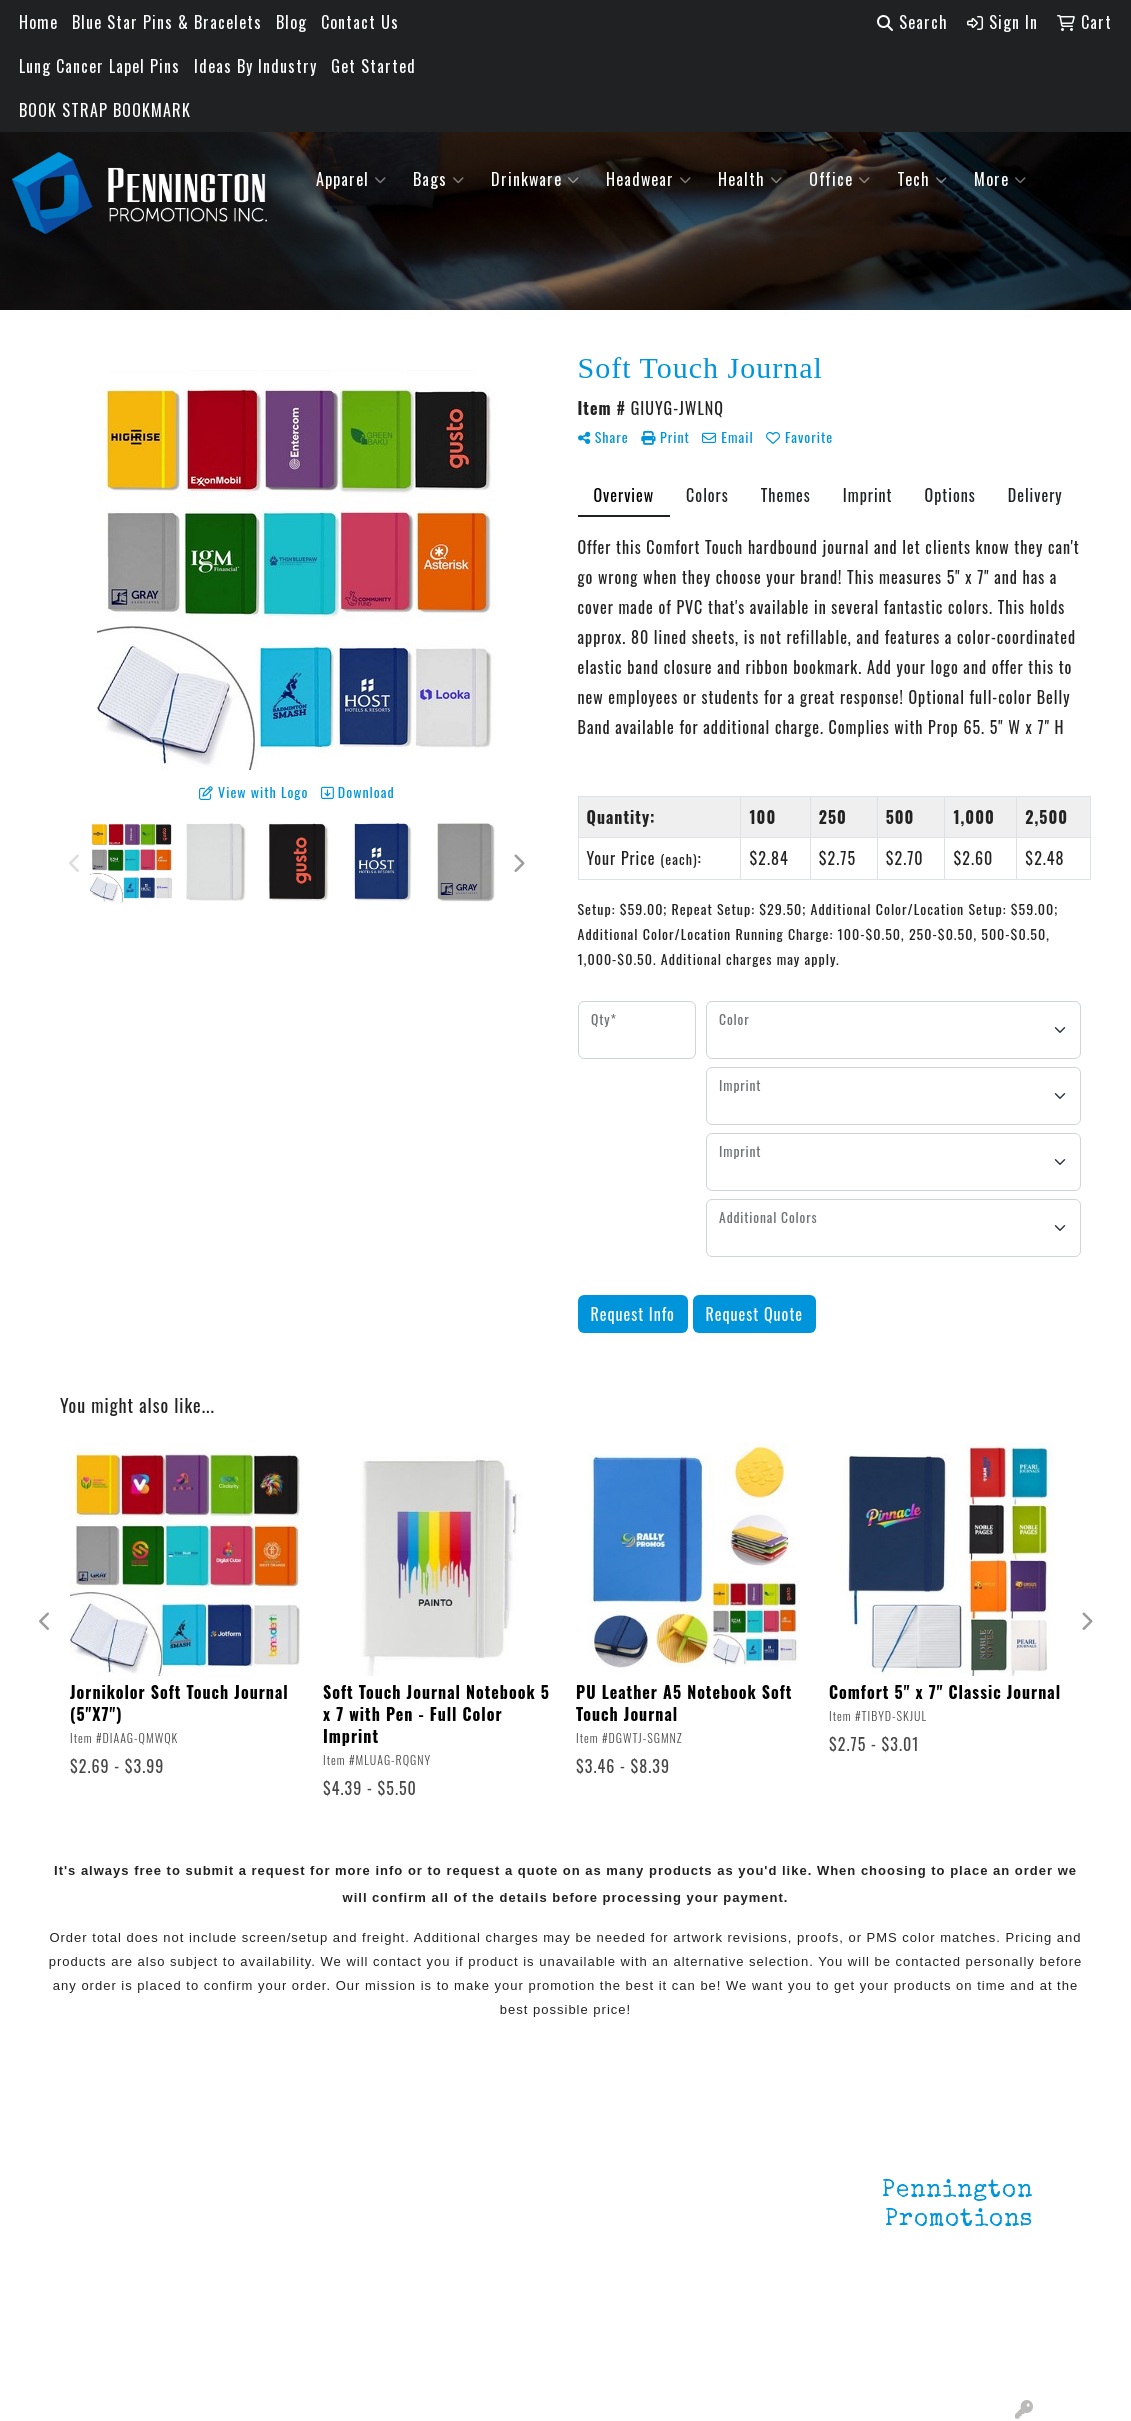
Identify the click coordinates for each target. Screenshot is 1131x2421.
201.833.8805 (984, 2329)
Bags (439, 179)
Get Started (373, 66)
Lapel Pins (292, 2157)
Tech (922, 179)
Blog (291, 22)
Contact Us (360, 22)
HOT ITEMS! (297, 2237)
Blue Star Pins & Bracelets (167, 22)
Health (750, 179)
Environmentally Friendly (312, 2197)
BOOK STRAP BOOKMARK (105, 110)
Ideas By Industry (255, 66)
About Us (129, 2185)
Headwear (649, 179)
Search (912, 22)
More (1000, 179)
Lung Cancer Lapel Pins (99, 66)
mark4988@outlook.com (946, 2353)
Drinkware (535, 179)
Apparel (351, 179)
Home (38, 22)
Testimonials (143, 2241)
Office (840, 179)
